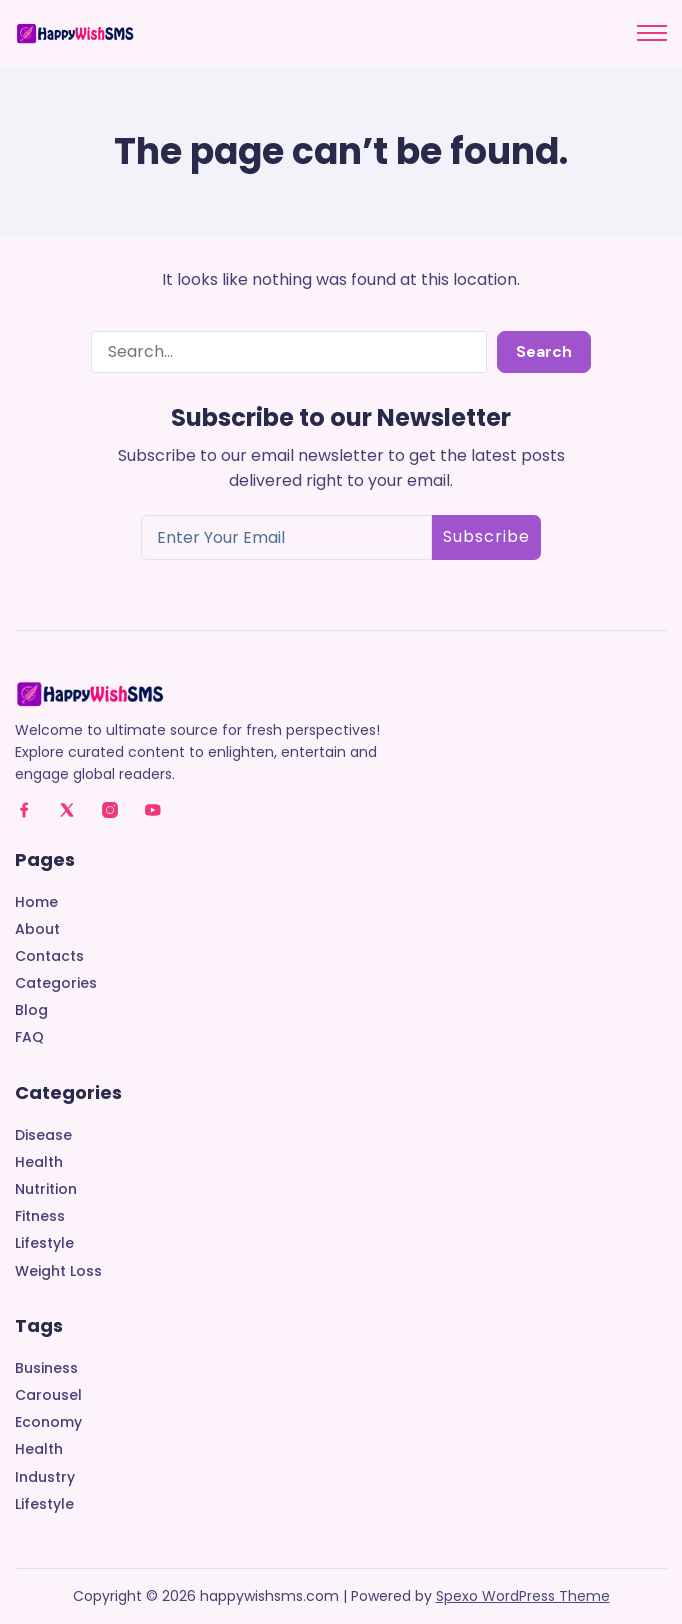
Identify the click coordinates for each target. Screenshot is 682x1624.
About (37, 929)
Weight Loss (58, 1271)
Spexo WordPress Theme (523, 1596)
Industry (45, 1477)
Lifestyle (44, 1243)
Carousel (48, 1395)
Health (39, 1162)
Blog (31, 1010)
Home (36, 902)
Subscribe (486, 536)
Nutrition (46, 1189)
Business (46, 1368)
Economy (48, 1422)
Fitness (40, 1216)
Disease (43, 1135)
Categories (56, 983)
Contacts (49, 956)
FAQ (29, 1037)
